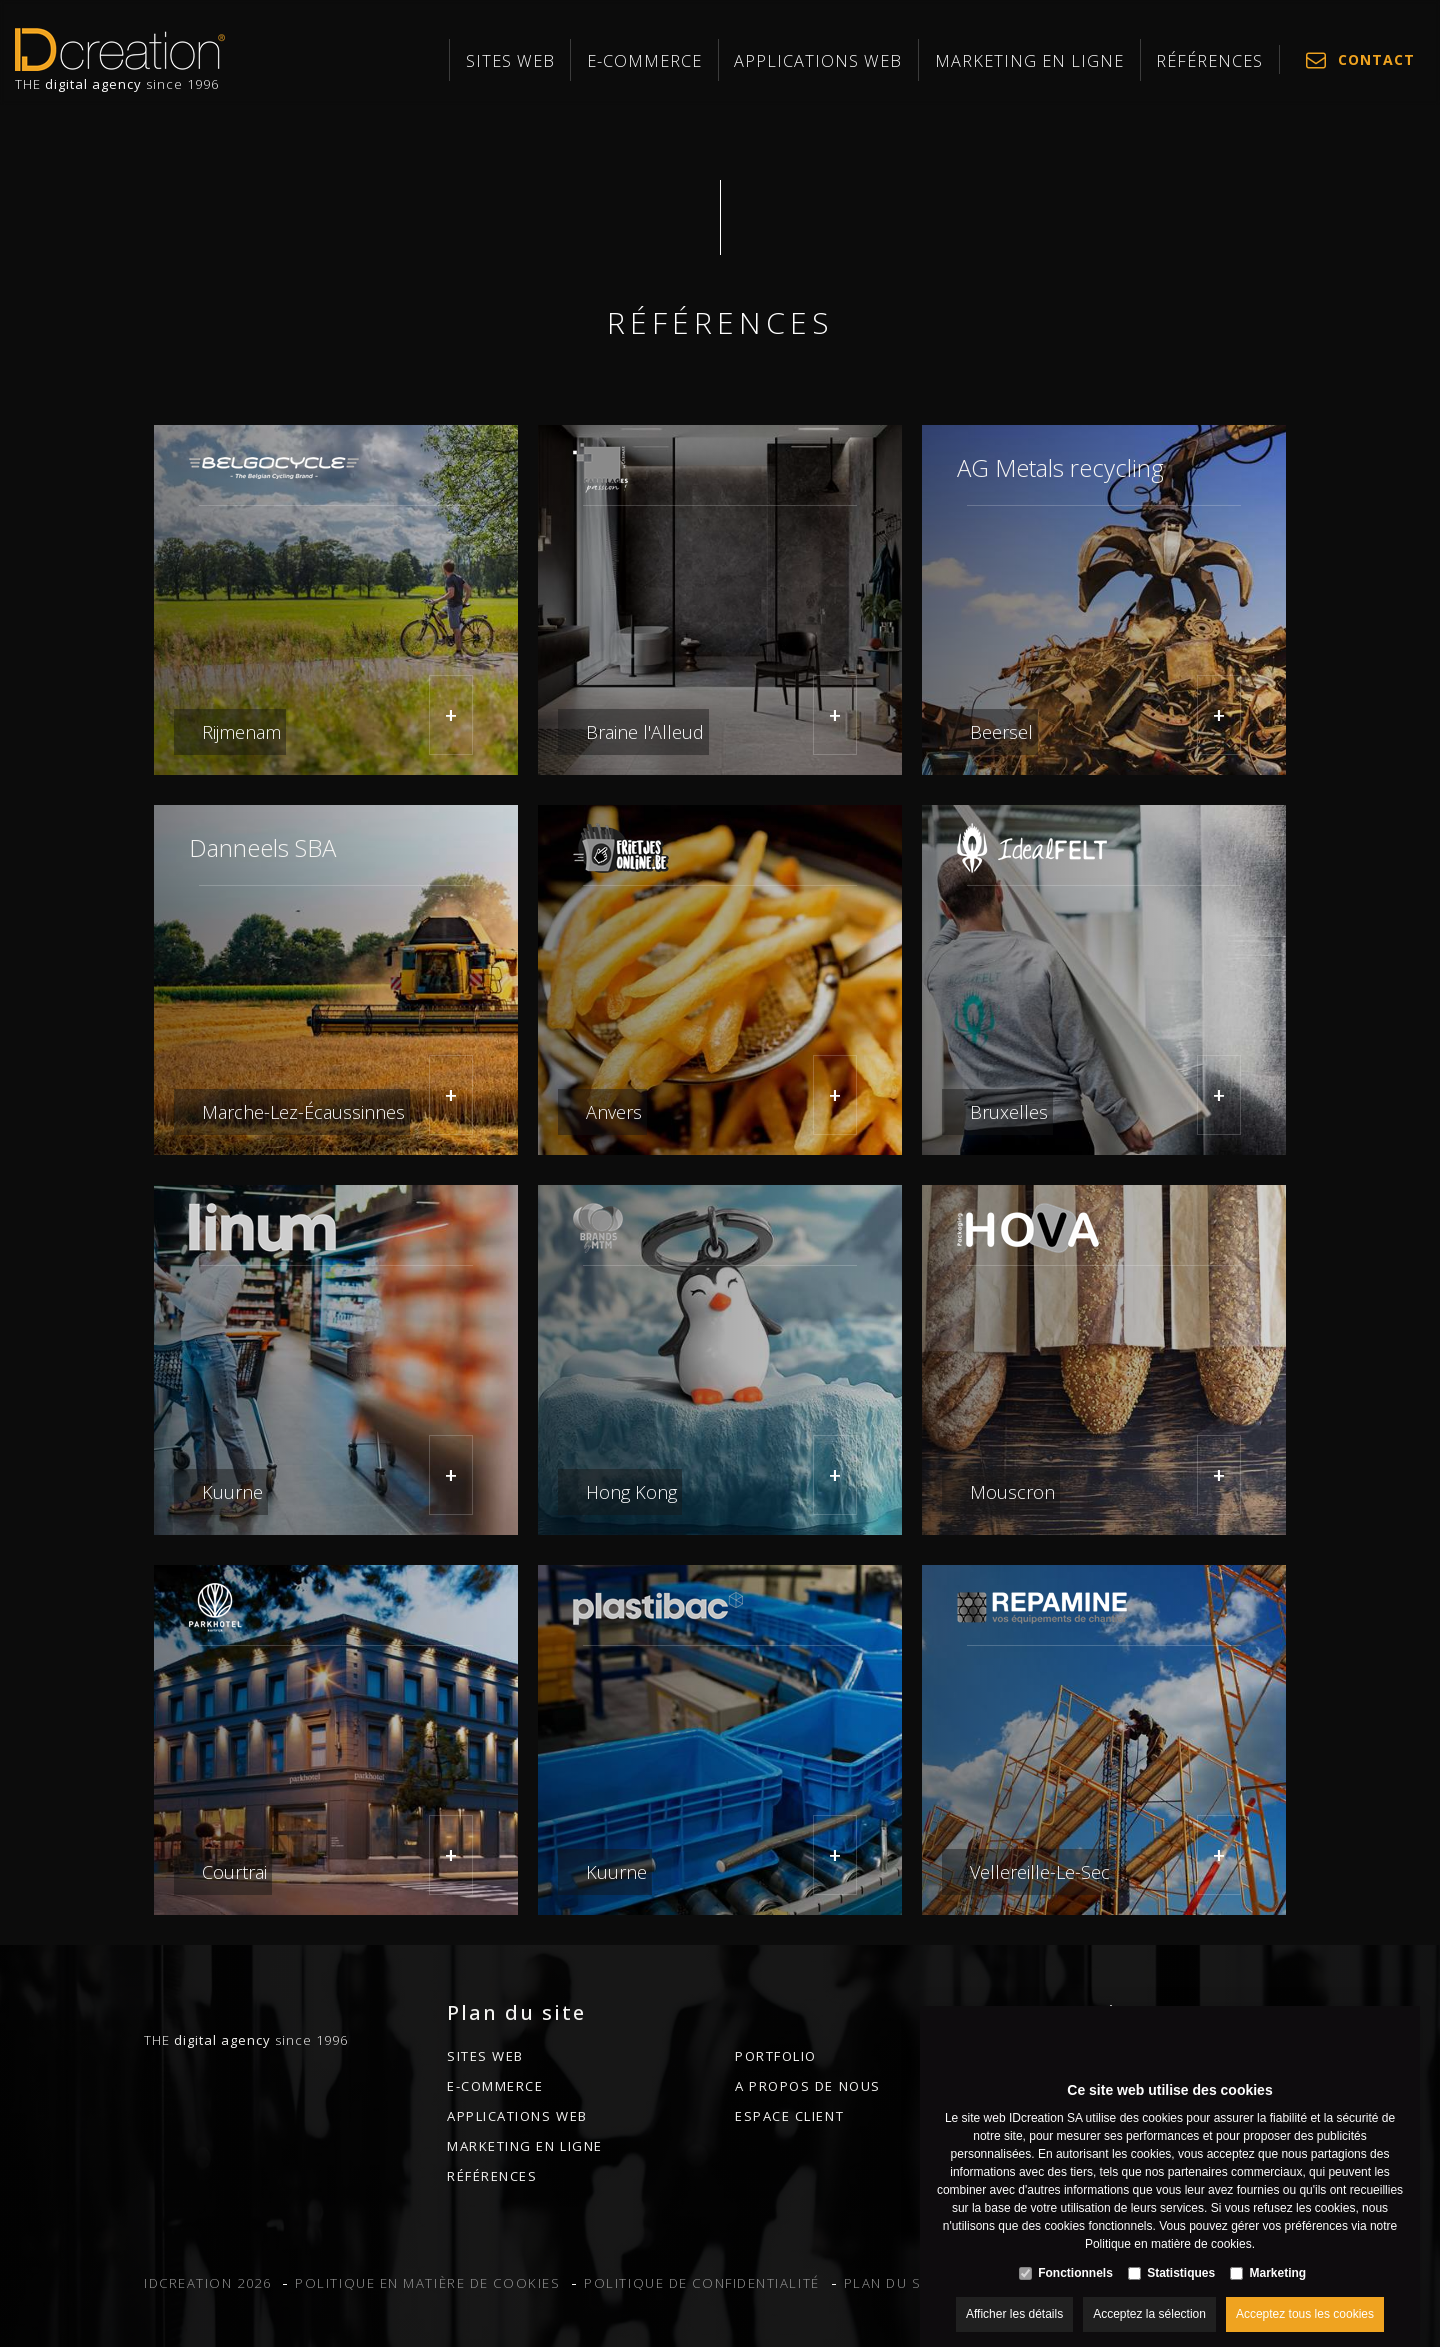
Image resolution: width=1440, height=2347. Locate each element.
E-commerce (769, 61)
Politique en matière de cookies (1168, 2224)
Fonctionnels (1075, 2253)
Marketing (1278, 2253)
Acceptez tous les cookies (1305, 2294)
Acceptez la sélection (1149, 2294)
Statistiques (1181, 2253)
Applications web (909, 61)
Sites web (660, 61)
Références (1223, 61)
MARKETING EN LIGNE (1078, 61)
